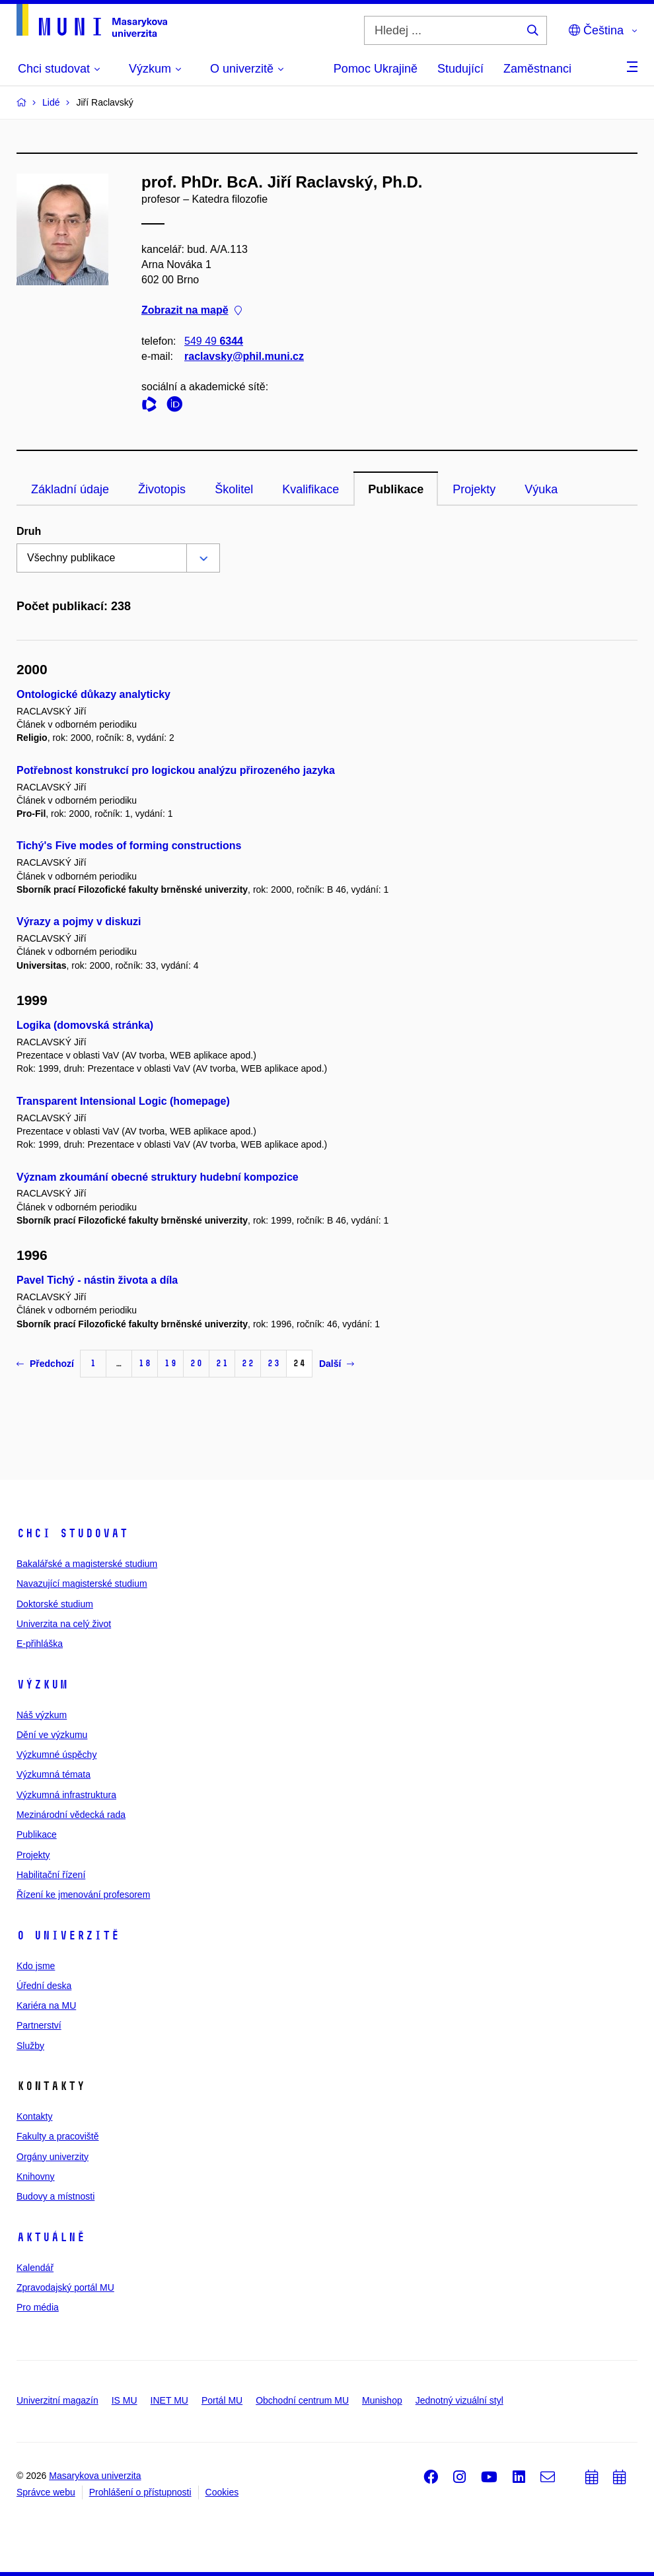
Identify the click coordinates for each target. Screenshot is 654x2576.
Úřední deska (44, 1985)
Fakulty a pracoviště (58, 2136)
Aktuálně (51, 2237)
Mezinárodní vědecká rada (71, 1814)
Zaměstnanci (537, 68)
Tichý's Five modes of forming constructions (129, 845)
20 (196, 1363)
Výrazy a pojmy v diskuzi (79, 921)
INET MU (169, 2400)
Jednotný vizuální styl (459, 2400)
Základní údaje (70, 489)
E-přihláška (40, 1643)
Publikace (395, 489)
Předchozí (45, 1363)
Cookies (222, 2492)
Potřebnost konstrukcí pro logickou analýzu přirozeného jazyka (176, 770)
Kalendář (35, 2267)
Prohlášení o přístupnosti (140, 2492)
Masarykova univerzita (95, 2475)
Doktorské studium (55, 1604)
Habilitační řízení (51, 1874)
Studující (460, 68)
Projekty (474, 489)
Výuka (541, 489)
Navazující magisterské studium (82, 1583)
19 (170, 1363)
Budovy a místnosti (55, 2196)
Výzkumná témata (54, 1774)
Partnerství (39, 2025)
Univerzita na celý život (64, 1624)
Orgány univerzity (53, 2156)
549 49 (213, 341)
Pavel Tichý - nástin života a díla (97, 1280)
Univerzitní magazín (57, 2400)
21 (222, 1363)
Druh (29, 531)
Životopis (162, 489)
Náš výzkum (42, 1715)
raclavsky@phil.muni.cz (244, 356)
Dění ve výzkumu (52, 1734)
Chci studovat (72, 1533)
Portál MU (221, 2400)
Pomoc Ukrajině (376, 68)
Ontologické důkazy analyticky (93, 694)
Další (336, 1363)
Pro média (38, 2307)
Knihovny (36, 2176)
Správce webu (46, 2492)
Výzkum (42, 1684)
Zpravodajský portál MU (65, 2287)
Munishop (382, 2400)
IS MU (124, 2400)
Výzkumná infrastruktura (66, 1795)
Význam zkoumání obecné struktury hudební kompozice (158, 1177)
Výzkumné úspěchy (56, 1754)
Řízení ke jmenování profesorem (83, 1894)
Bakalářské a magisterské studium (87, 1563)
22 (247, 1363)
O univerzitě (68, 1935)
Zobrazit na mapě (191, 310)
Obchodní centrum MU (302, 2400)
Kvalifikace (310, 489)
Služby (30, 2045)
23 (273, 1363)
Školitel (234, 489)
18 (144, 1363)
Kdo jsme (36, 1966)
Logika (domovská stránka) (85, 1025)
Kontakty (34, 2116)
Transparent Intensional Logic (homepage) (123, 1101)
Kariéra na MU (46, 2005)
